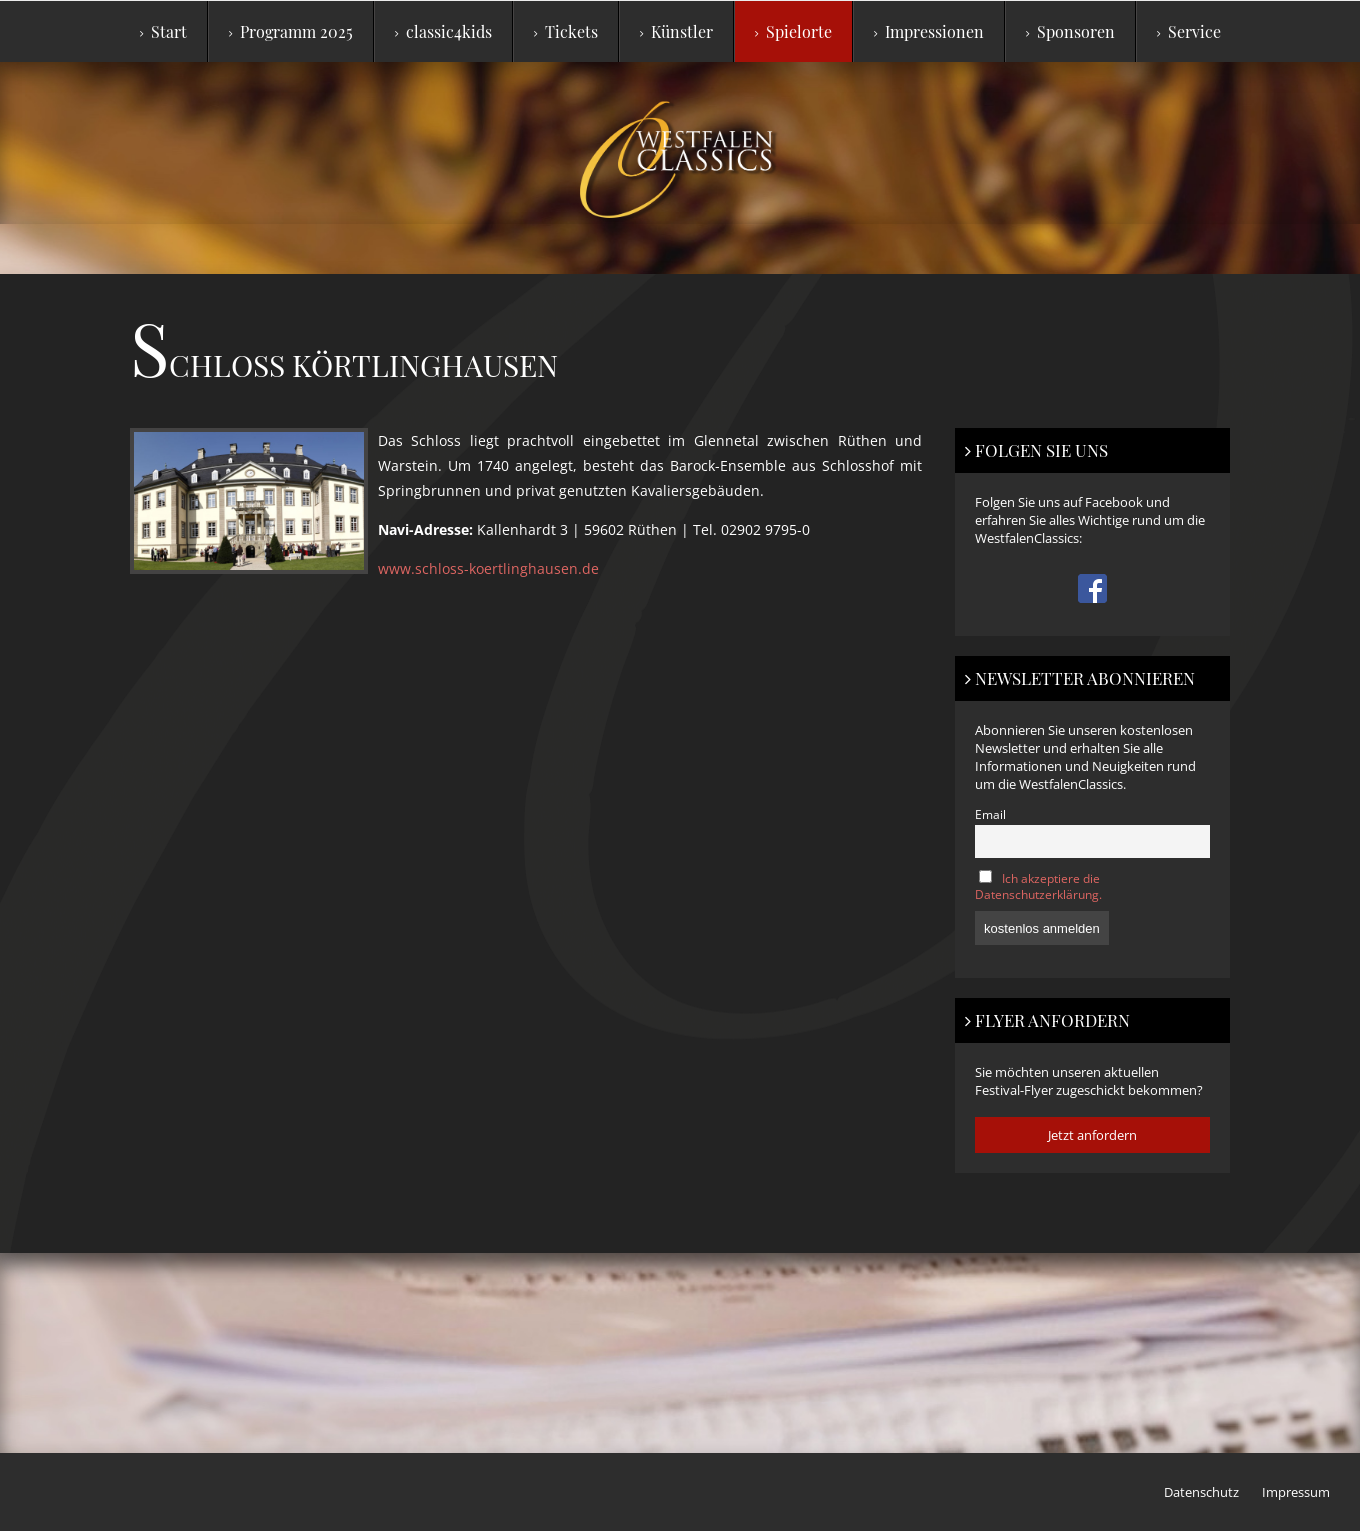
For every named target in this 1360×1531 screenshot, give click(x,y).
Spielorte (793, 31)
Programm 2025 (291, 31)
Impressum (1296, 1492)
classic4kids (443, 31)
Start (163, 31)
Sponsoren (1070, 31)
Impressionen (929, 31)
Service (1189, 31)
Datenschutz (1201, 1492)
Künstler (676, 31)
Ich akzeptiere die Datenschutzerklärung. (1038, 886)
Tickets (566, 31)
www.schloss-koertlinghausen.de (488, 568)
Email (990, 814)
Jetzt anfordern (1092, 1135)
